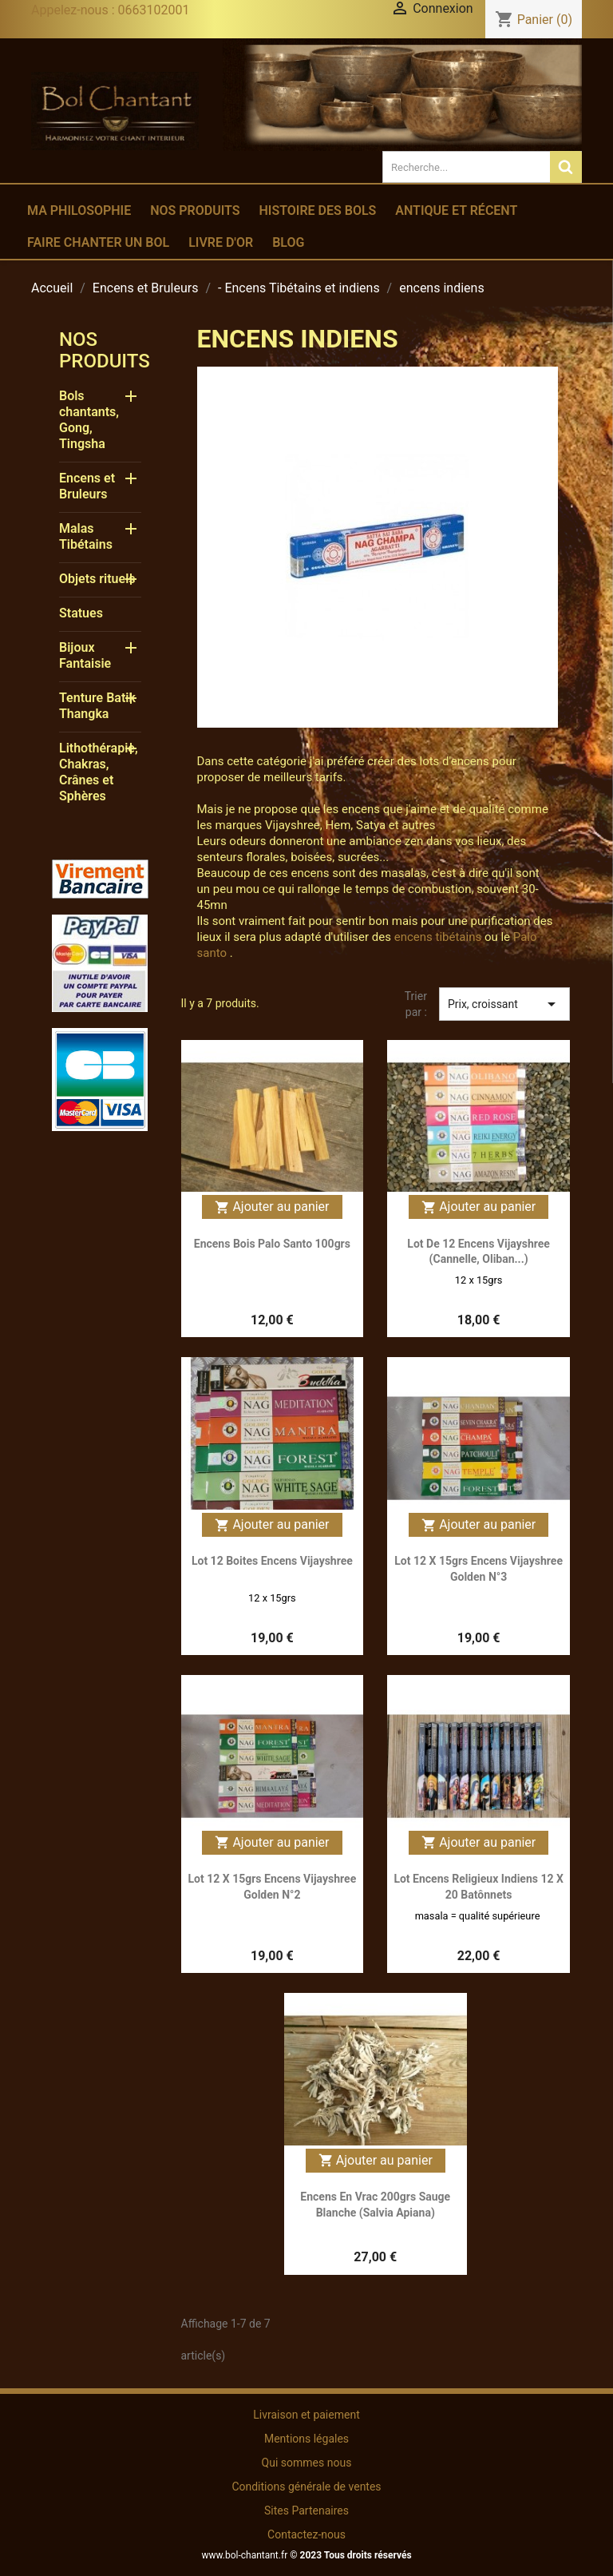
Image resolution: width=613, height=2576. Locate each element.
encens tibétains (437, 937)
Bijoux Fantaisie (85, 655)
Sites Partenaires (306, 2510)
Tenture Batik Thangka (97, 705)
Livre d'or (220, 242)
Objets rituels (97, 578)
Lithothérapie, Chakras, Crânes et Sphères (98, 772)
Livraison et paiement (306, 2414)
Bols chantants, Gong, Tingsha (89, 419)
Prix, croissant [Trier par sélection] (504, 1004)
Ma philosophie (79, 210)
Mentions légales (306, 2438)
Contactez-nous (306, 2534)
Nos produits (194, 210)
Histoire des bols (317, 210)
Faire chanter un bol (98, 242)
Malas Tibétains (86, 536)
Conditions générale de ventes (306, 2486)
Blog (288, 242)
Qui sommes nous (307, 2462)
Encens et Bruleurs (87, 486)
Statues (81, 613)
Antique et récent (456, 210)
